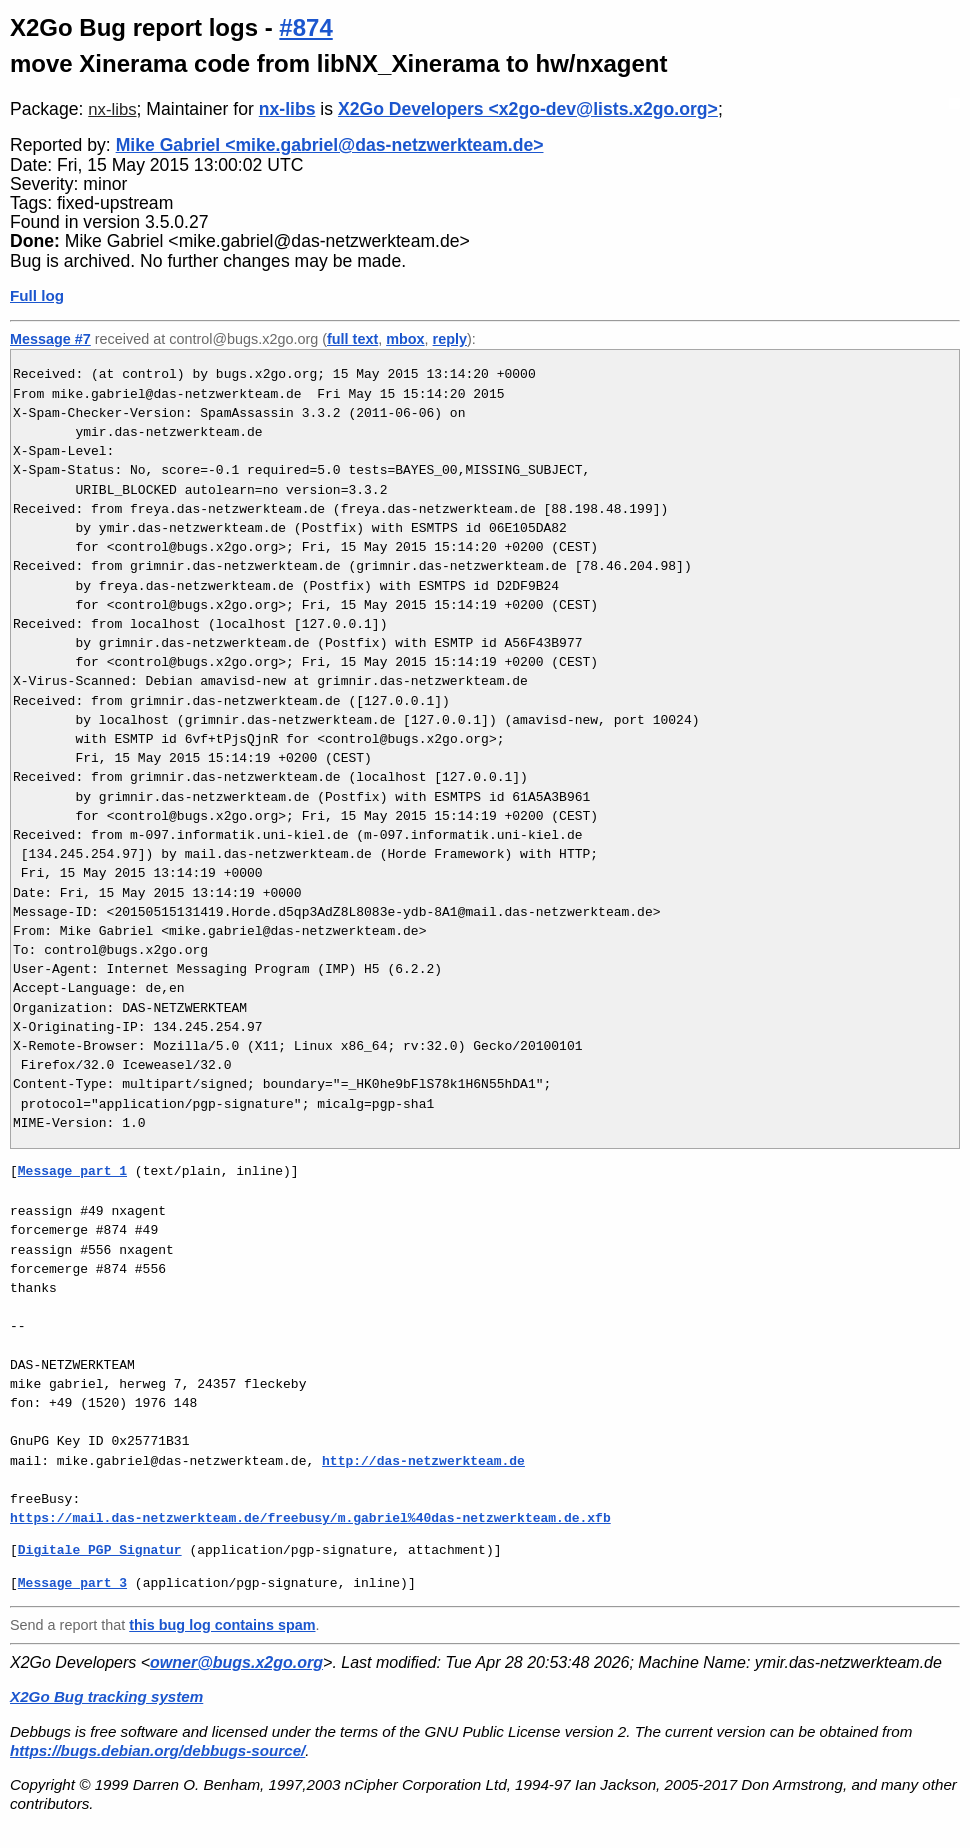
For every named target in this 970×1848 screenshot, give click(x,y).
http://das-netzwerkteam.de (423, 1461)
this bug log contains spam (222, 1625)
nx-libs (112, 109)
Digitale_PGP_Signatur (100, 1550)
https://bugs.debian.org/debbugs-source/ (157, 1750)
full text (352, 339)
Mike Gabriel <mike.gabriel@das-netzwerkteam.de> (330, 145)
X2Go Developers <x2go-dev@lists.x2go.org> (528, 109)
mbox (405, 339)
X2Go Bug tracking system (106, 1696)
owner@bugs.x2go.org (236, 1662)
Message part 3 (72, 1583)
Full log (37, 295)
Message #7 (50, 339)
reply (450, 339)
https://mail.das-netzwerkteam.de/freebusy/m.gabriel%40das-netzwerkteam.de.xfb (310, 1518)
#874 (305, 27)
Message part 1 (72, 1171)
